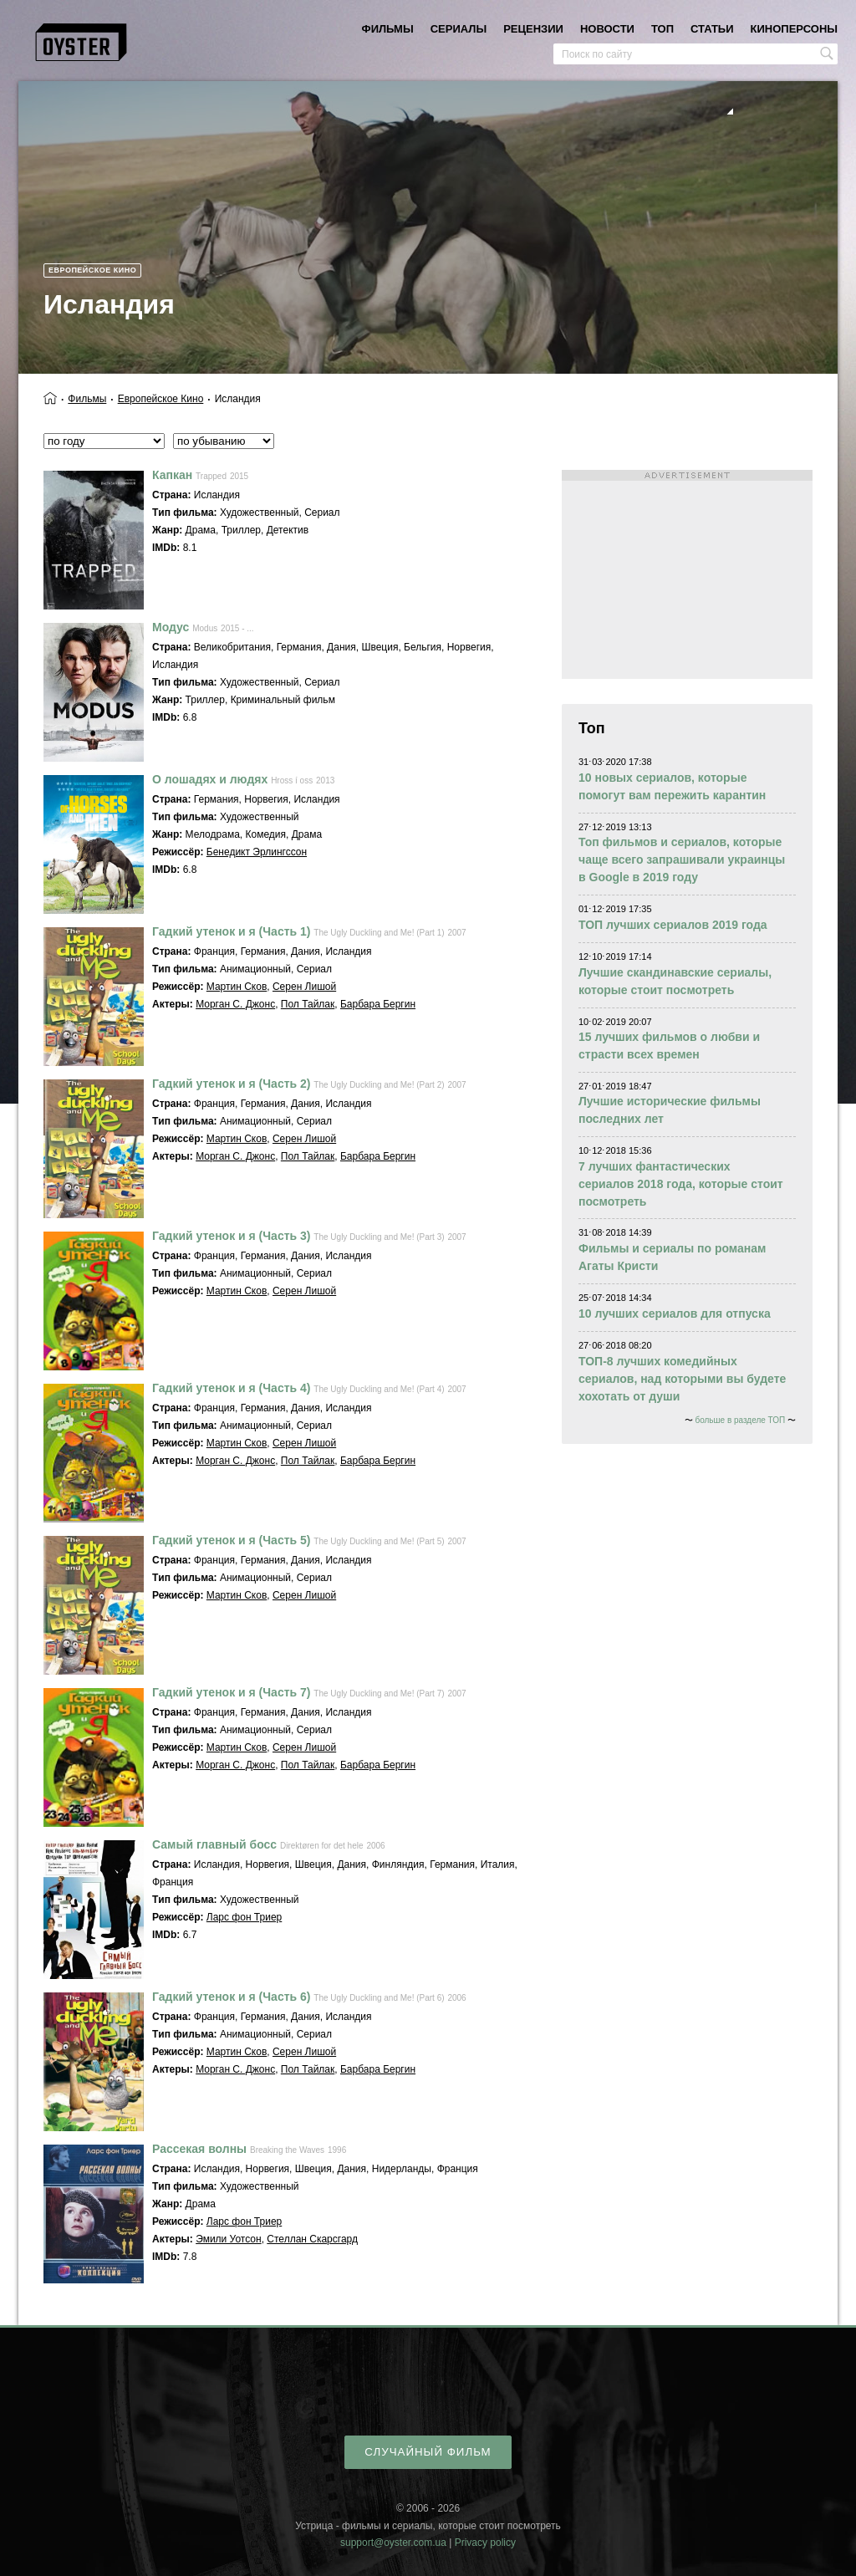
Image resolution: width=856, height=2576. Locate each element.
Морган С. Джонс (235, 1004)
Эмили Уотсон (229, 2239)
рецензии (533, 29)
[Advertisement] (687, 574)
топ (662, 29)
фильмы (388, 29)
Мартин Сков (236, 986)
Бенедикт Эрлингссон (256, 852)
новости (607, 29)
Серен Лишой (304, 986)
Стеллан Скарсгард (312, 2239)
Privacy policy (485, 2542)
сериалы (459, 29)
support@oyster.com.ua (393, 2542)
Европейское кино (92, 270)
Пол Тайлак (307, 1004)
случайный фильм (427, 2452)
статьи (712, 29)
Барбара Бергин (377, 1004)
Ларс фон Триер (244, 1917)
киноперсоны (794, 29)
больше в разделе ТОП (740, 1420)
